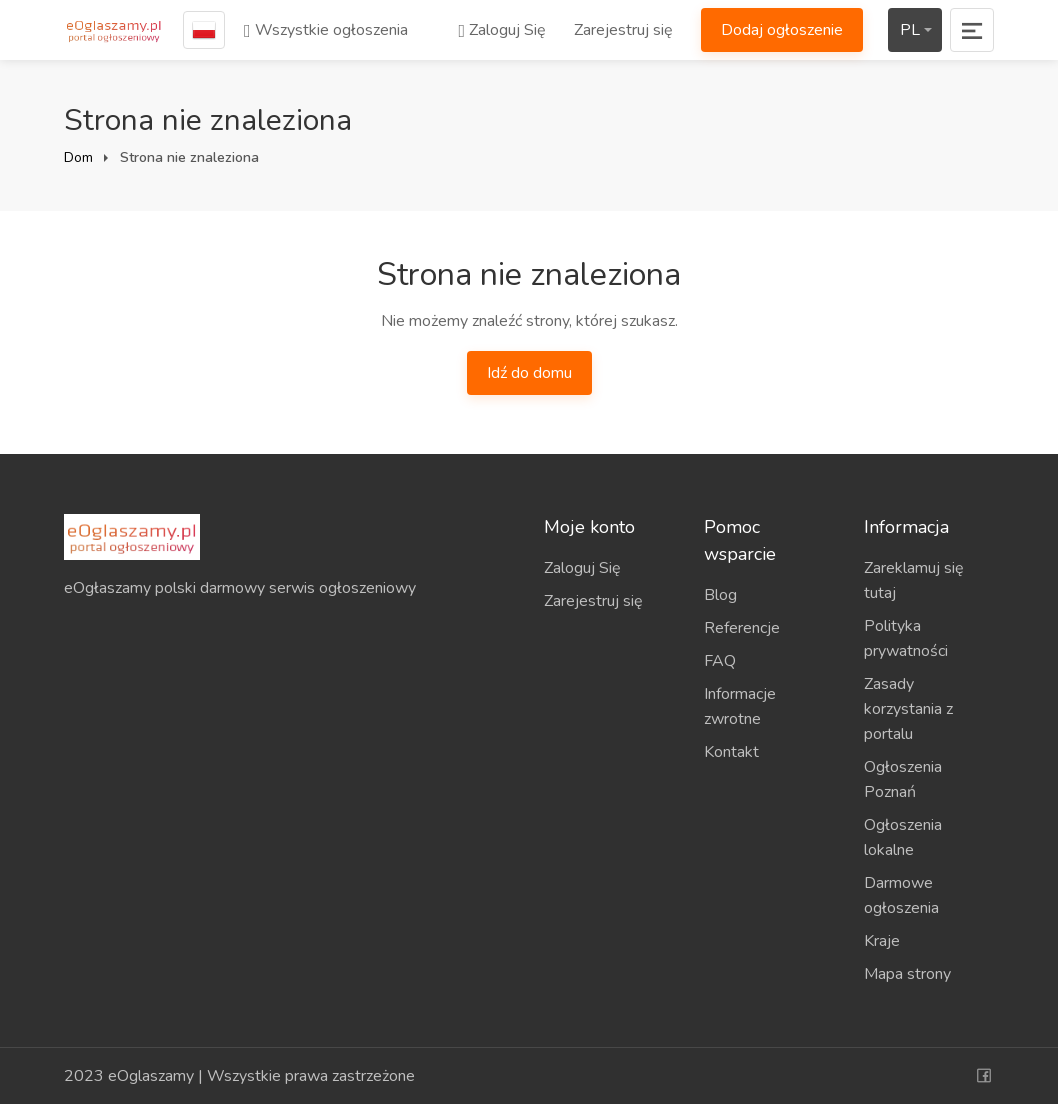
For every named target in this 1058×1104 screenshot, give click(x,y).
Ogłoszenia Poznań (903, 779)
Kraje (882, 941)
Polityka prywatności (906, 638)
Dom (78, 157)
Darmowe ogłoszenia (901, 895)
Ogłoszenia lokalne (903, 837)
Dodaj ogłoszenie (782, 30)
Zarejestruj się (623, 30)
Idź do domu (529, 373)
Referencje (742, 628)
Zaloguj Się (502, 30)
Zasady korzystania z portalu (908, 709)
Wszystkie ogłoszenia (326, 30)
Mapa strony (907, 974)
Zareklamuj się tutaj (914, 580)
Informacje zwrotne (740, 706)
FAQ (720, 661)
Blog (720, 595)
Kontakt (731, 752)
